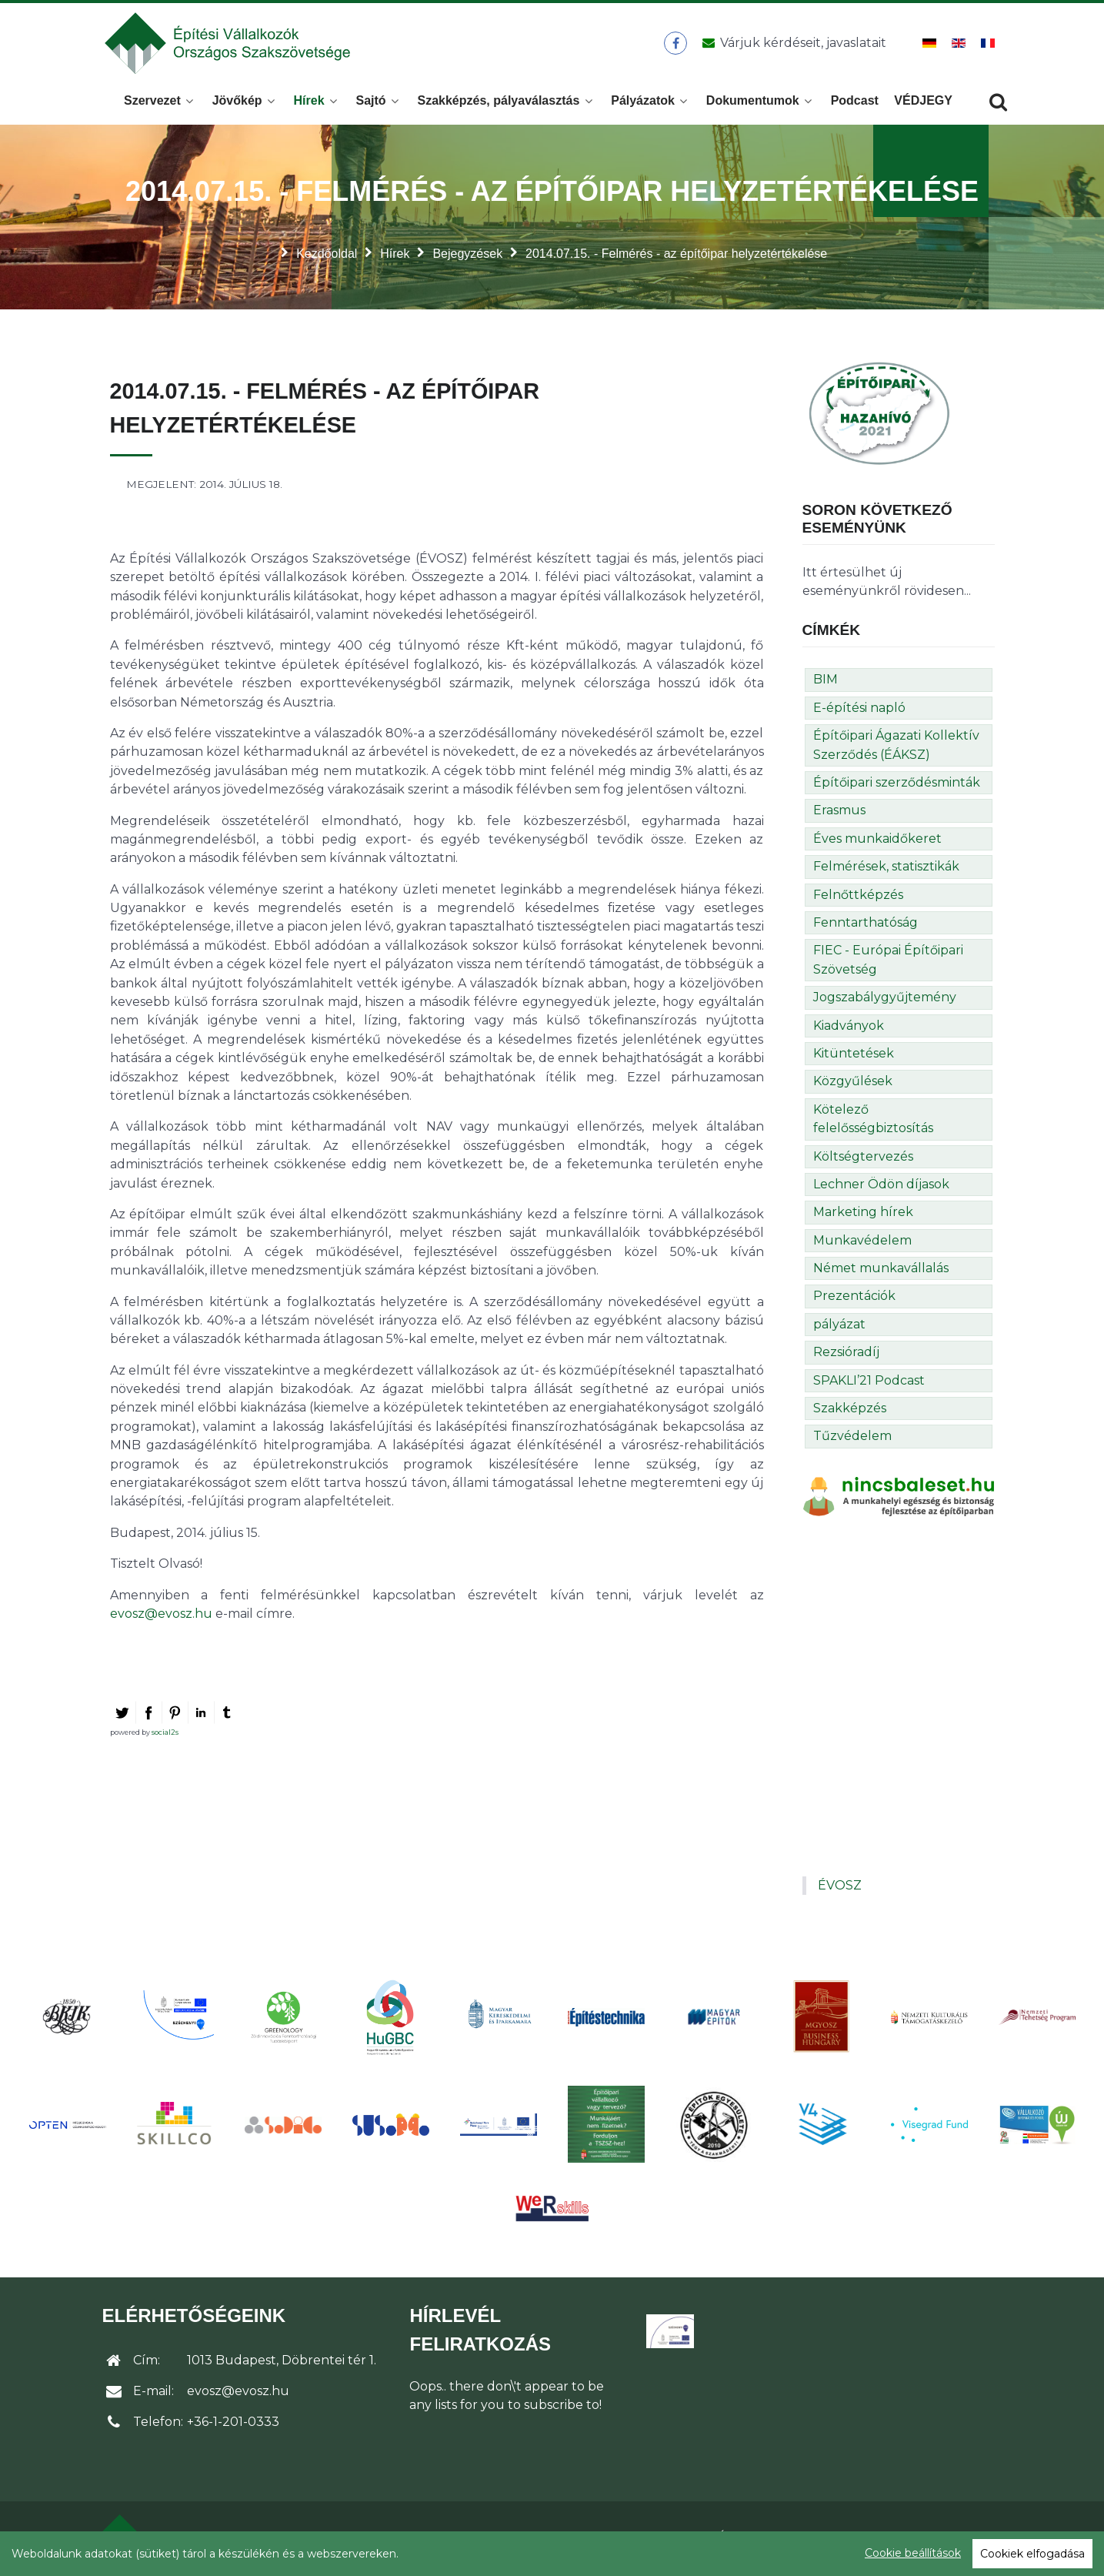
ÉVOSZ (840, 1890)
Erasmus (839, 814)
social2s (165, 1736)
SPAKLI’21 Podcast (869, 1385)
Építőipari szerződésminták (896, 787)
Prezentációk (854, 1300)
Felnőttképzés (858, 899)
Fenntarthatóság (865, 927)
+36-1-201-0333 (233, 2426)
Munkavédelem (862, 1245)
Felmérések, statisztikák (886, 871)
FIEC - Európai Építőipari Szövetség (888, 964)
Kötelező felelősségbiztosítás (873, 1123)
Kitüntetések (853, 1058)
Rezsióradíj (846, 1356)
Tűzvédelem (852, 1440)
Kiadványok (848, 1030)
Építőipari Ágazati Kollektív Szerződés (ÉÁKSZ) (896, 749)
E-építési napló (859, 712)
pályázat (839, 1328)
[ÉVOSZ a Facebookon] (675, 45)
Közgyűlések (852, 1085)
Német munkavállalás (881, 1272)
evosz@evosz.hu (161, 1618)
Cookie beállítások (913, 2553)
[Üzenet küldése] (792, 45)
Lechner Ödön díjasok (881, 1188)
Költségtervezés (863, 1161)
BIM (825, 684)
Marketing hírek (863, 1216)
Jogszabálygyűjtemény (884, 1001)
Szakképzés (849, 1412)
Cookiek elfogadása (1032, 2554)
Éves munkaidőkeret (877, 843)
